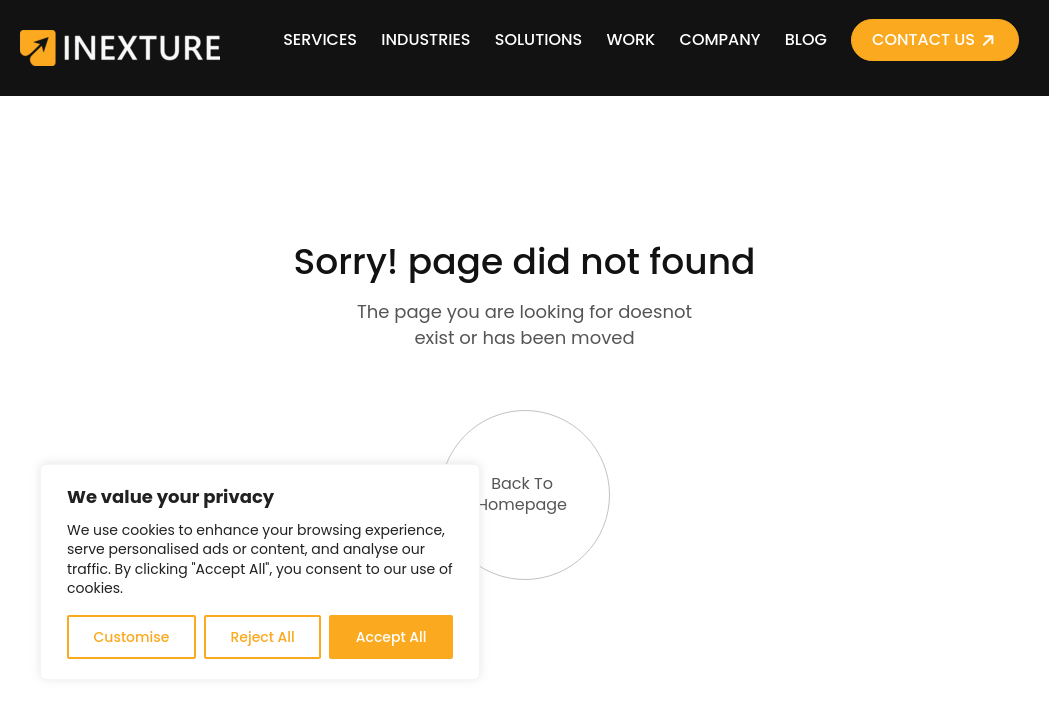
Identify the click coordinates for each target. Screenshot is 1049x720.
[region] (260, 572)
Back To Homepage (506, 463)
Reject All (262, 637)
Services (320, 39)
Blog (806, 39)
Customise (132, 637)
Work (630, 39)
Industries (425, 39)
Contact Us (923, 39)
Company (720, 39)
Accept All (391, 637)
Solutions (538, 39)
